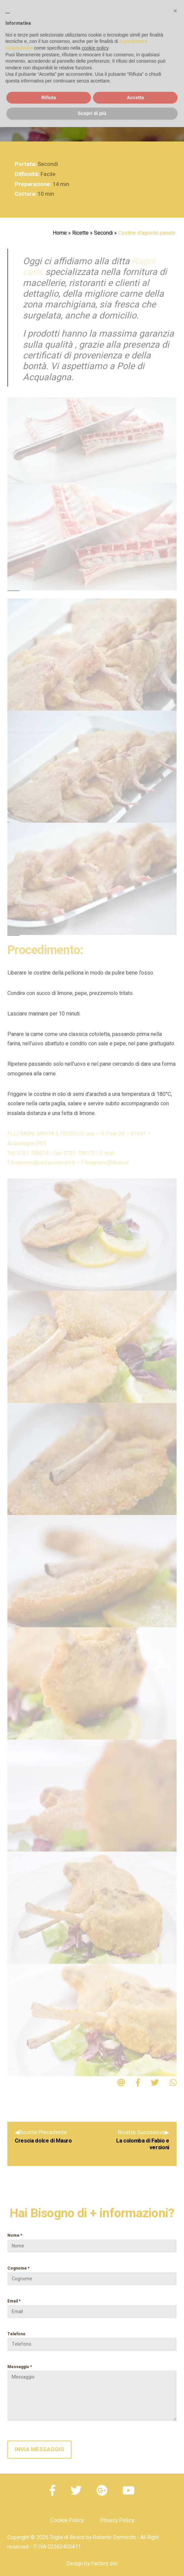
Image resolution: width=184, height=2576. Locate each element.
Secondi (103, 233)
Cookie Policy (67, 2520)
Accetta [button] (135, 97)
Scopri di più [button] (92, 113)
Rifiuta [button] (48, 97)
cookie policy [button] (95, 48)
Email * (92, 2306)
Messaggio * (92, 2392)
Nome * (92, 2240)
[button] (175, 10)
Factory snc (104, 2564)
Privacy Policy (117, 2520)
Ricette (80, 233)
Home (60, 233)
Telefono (92, 2339)
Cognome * (92, 2273)
